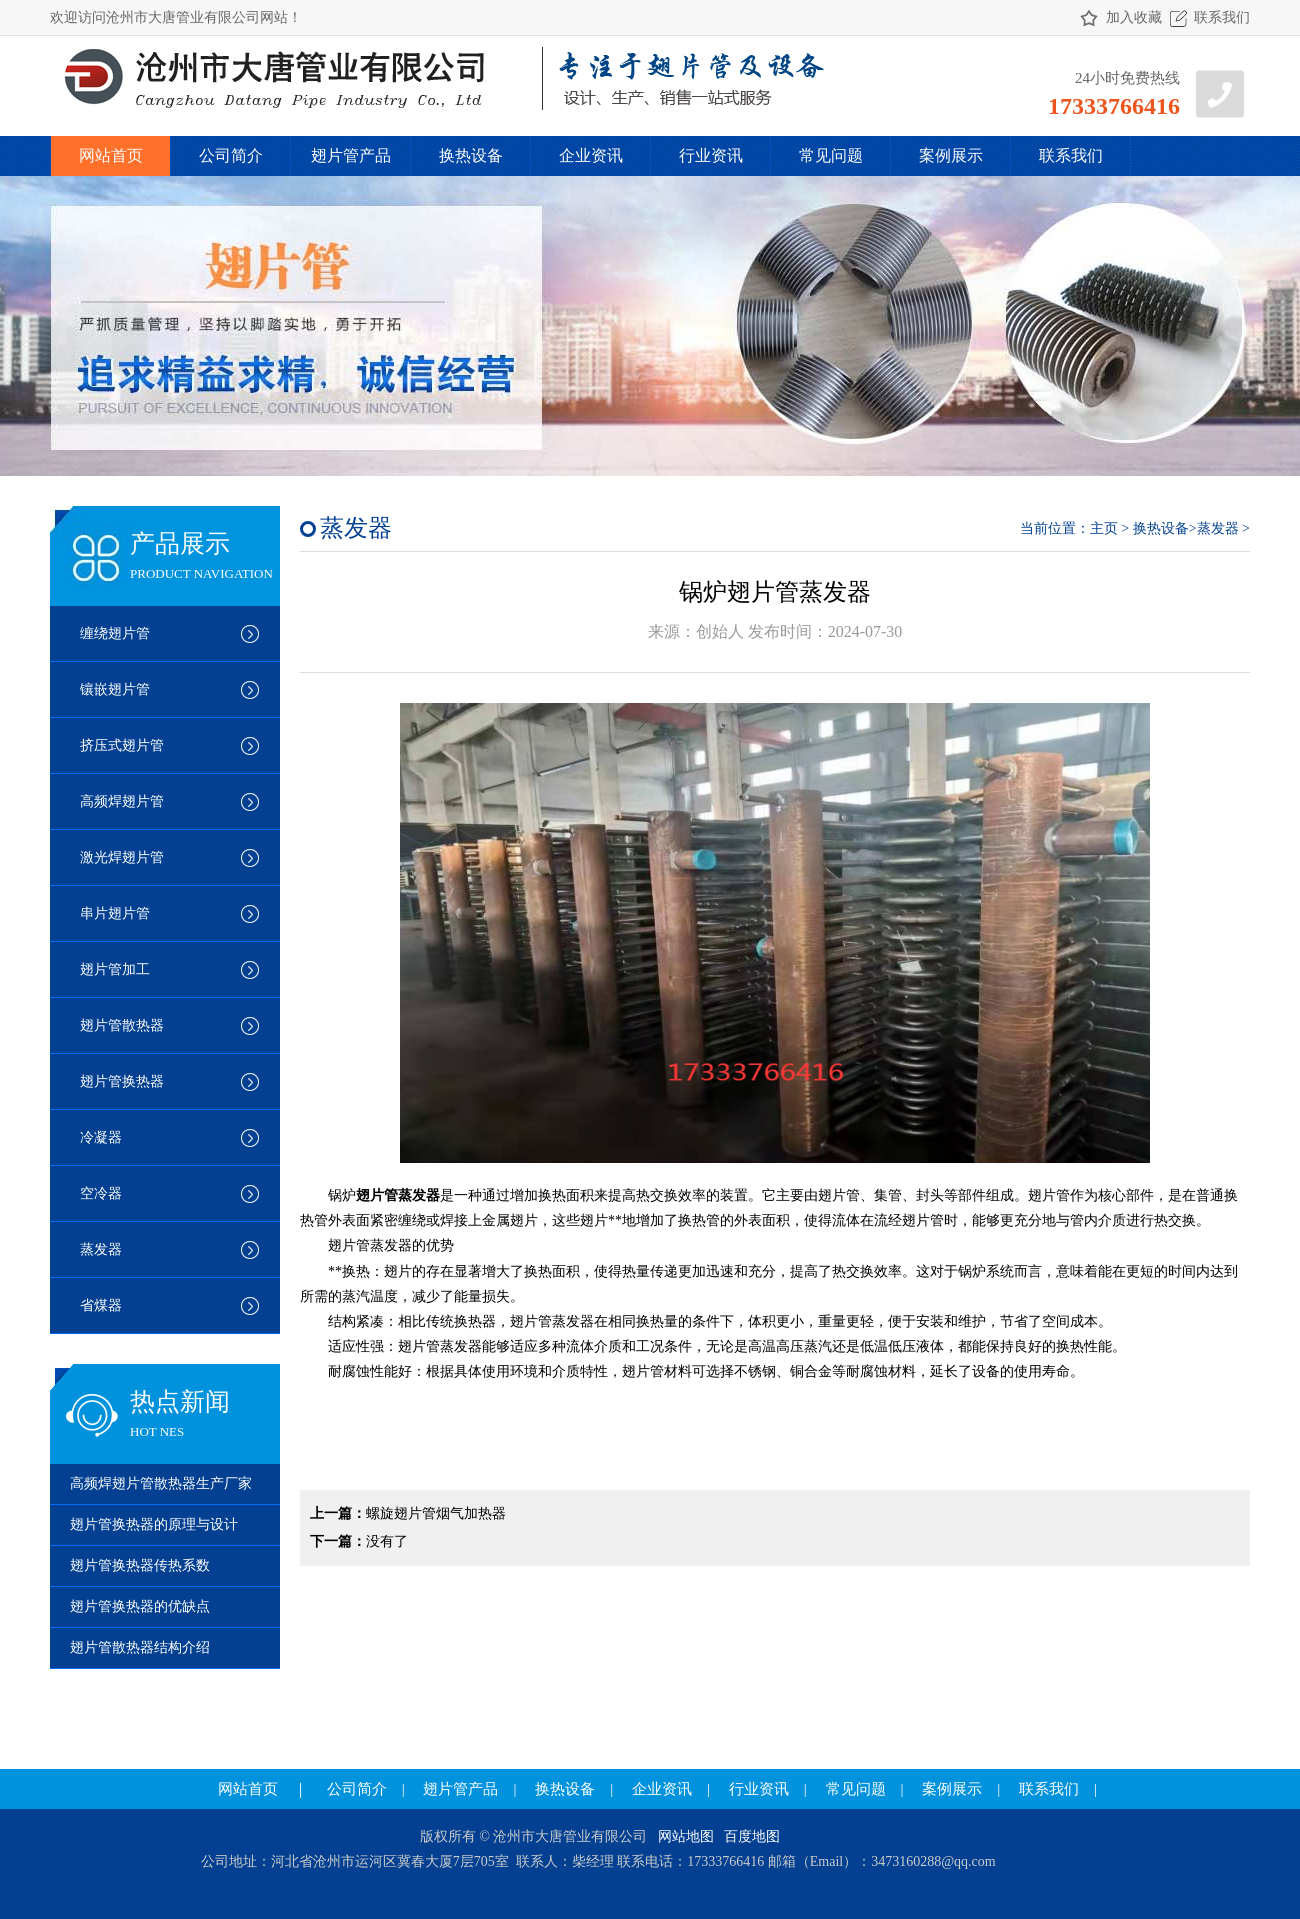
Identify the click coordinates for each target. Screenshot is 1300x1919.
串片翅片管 (115, 913)
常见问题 (831, 155)
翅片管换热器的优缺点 (140, 1606)
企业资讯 (591, 155)
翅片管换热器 (122, 1081)
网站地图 (686, 1836)
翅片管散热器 (122, 1025)
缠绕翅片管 (115, 633)
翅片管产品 (351, 155)
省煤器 (101, 1305)
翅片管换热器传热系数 (140, 1565)
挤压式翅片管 (122, 745)
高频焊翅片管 (122, 801)
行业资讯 (711, 155)
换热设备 (471, 155)
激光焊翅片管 (122, 857)
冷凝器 (101, 1137)
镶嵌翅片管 (115, 689)
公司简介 (231, 155)
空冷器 (101, 1193)
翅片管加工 (115, 969)
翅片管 (839, 1195)
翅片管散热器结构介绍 (140, 1647)
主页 (1104, 528)
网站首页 (111, 155)
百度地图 (752, 1836)
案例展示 (951, 155)
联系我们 (1222, 17)
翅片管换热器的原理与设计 (154, 1524)
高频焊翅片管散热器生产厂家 (161, 1483)
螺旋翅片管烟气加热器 (436, 1513)
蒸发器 (101, 1249)
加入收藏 (1134, 17)
